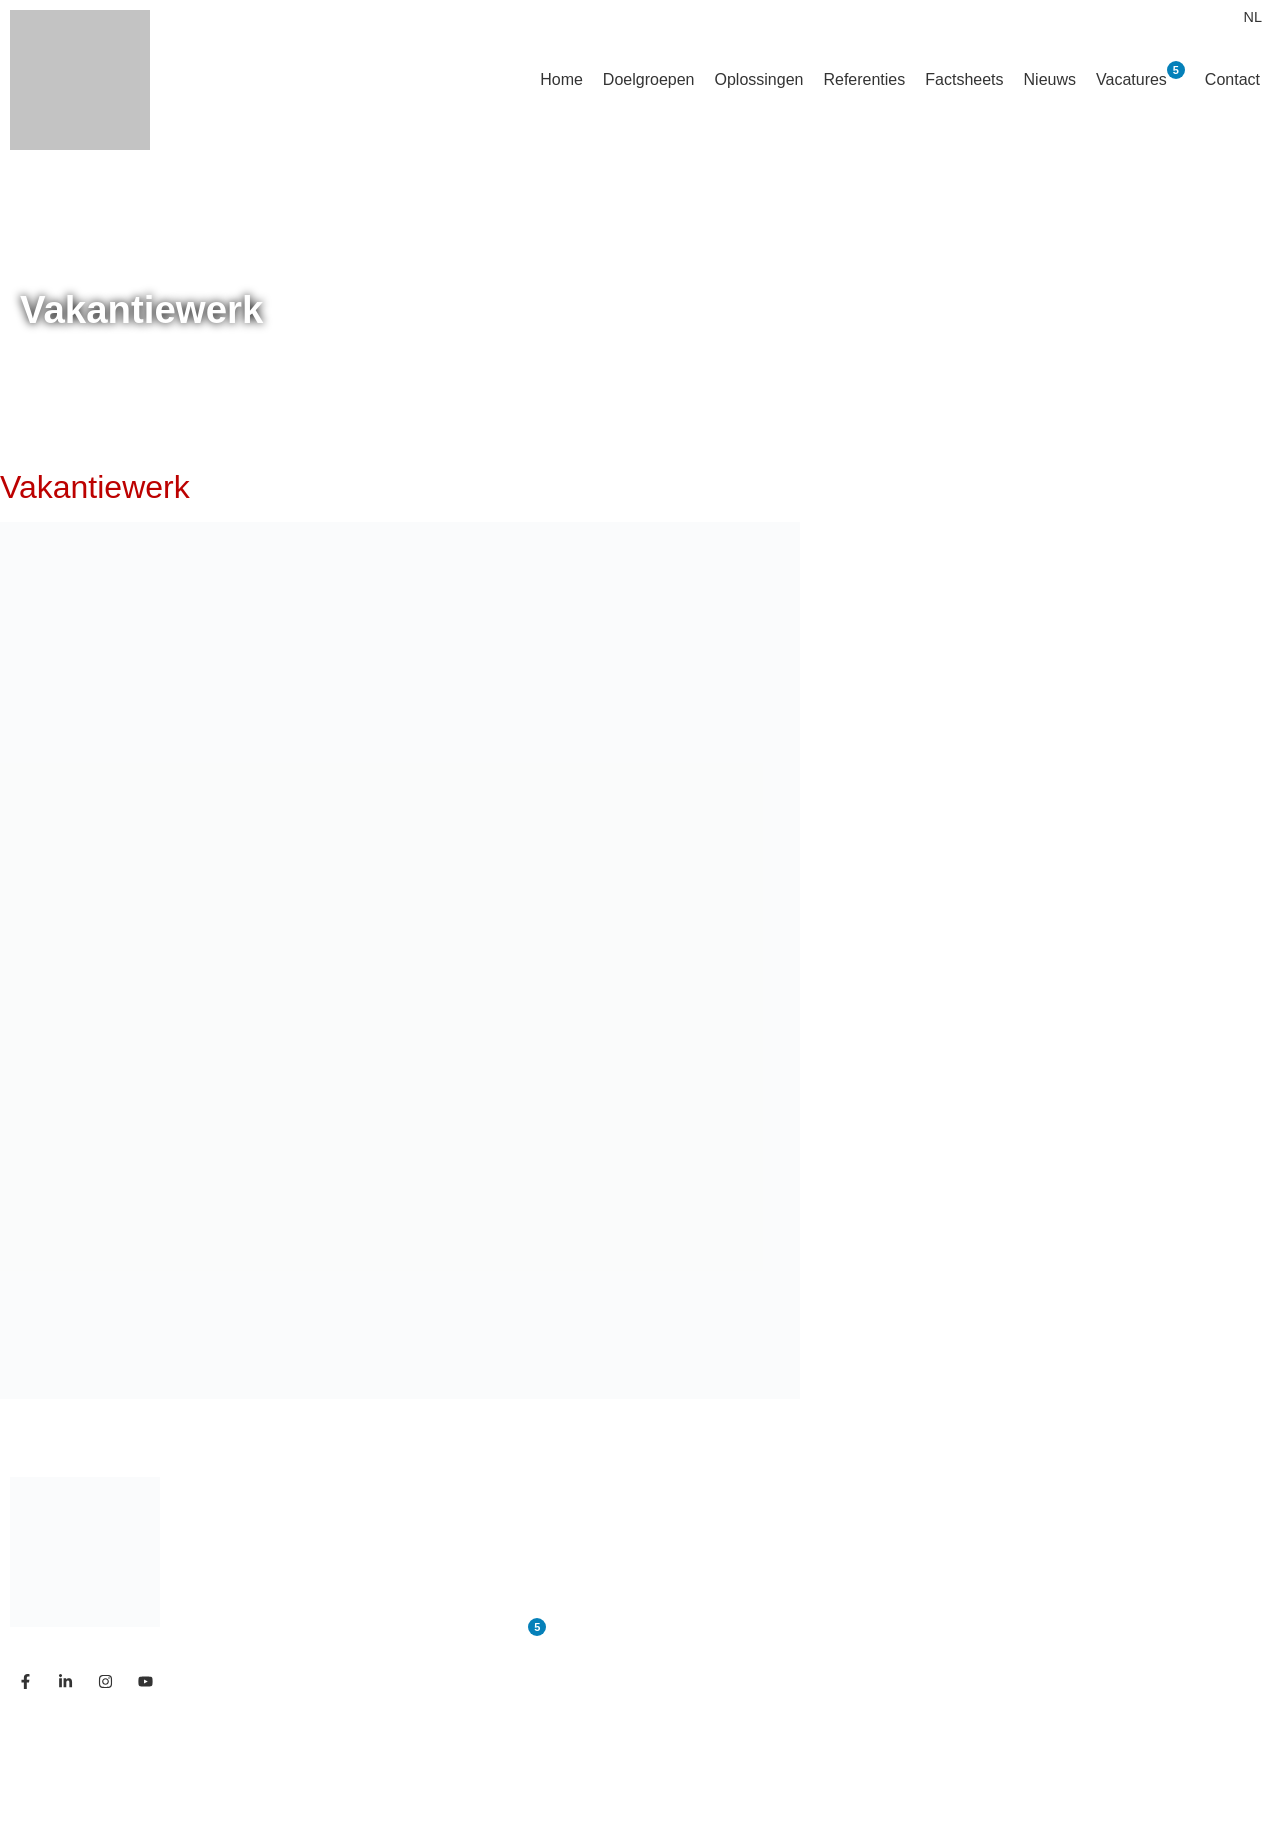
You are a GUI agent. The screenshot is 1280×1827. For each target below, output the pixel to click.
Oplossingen (758, 79)
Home (561, 79)
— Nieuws (920, 1596)
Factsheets (964, 79)
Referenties (864, 79)
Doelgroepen (649, 79)
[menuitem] (1253, 17)
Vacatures (1140, 74)
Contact (1232, 79)
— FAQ (908, 1636)
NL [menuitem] (1253, 17)
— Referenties (938, 1556)
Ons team (484, 1596)
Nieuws (1050, 79)
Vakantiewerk (95, 487)
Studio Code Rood (316, 1769)
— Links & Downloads (971, 1676)
